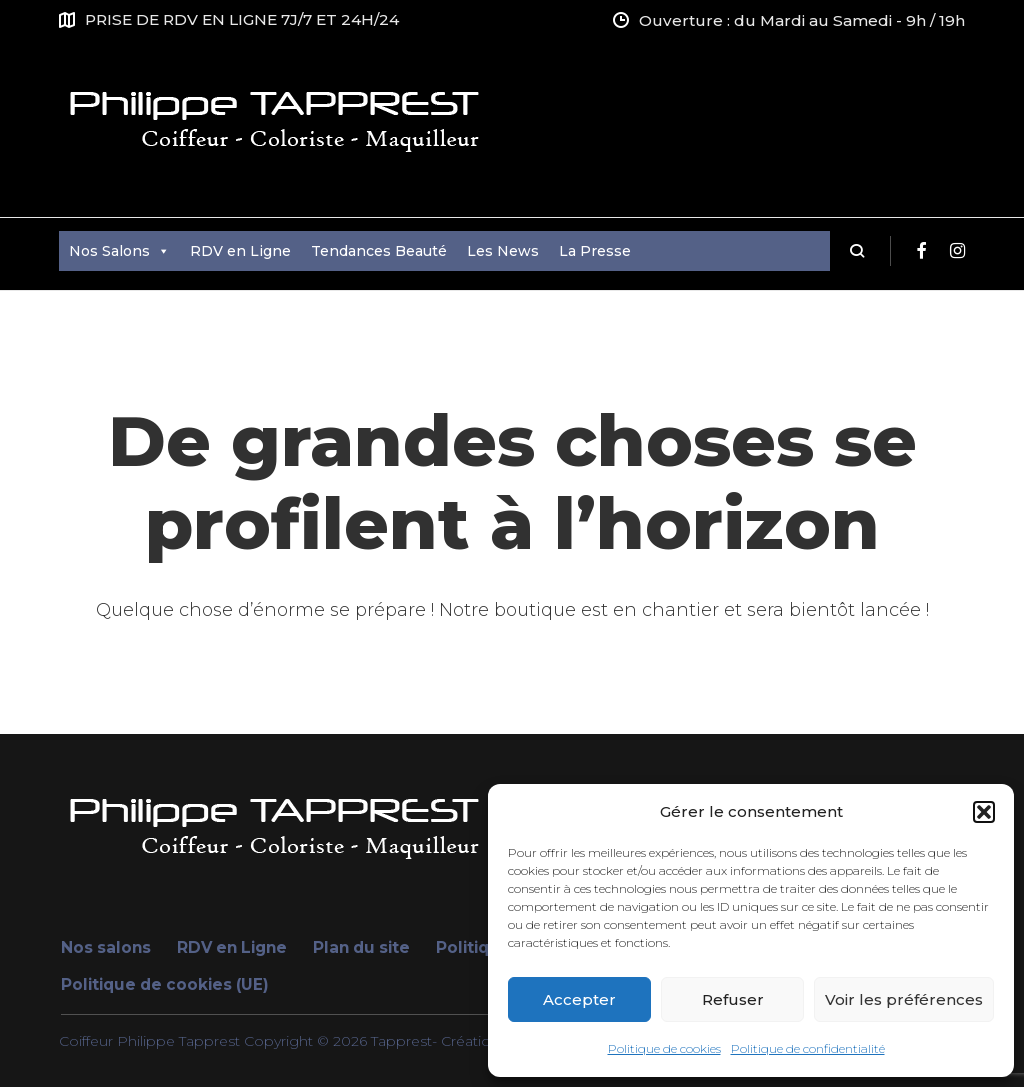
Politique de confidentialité (808, 1048)
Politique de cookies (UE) (165, 984)
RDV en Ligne (240, 251)
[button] (984, 812)
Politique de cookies (664, 1048)
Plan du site (361, 947)
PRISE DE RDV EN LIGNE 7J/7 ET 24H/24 (242, 19)
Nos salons (106, 947)
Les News (503, 251)
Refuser (733, 999)
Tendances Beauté (379, 251)
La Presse (595, 251)
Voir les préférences (904, 999)
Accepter (579, 999)
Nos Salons (119, 251)
